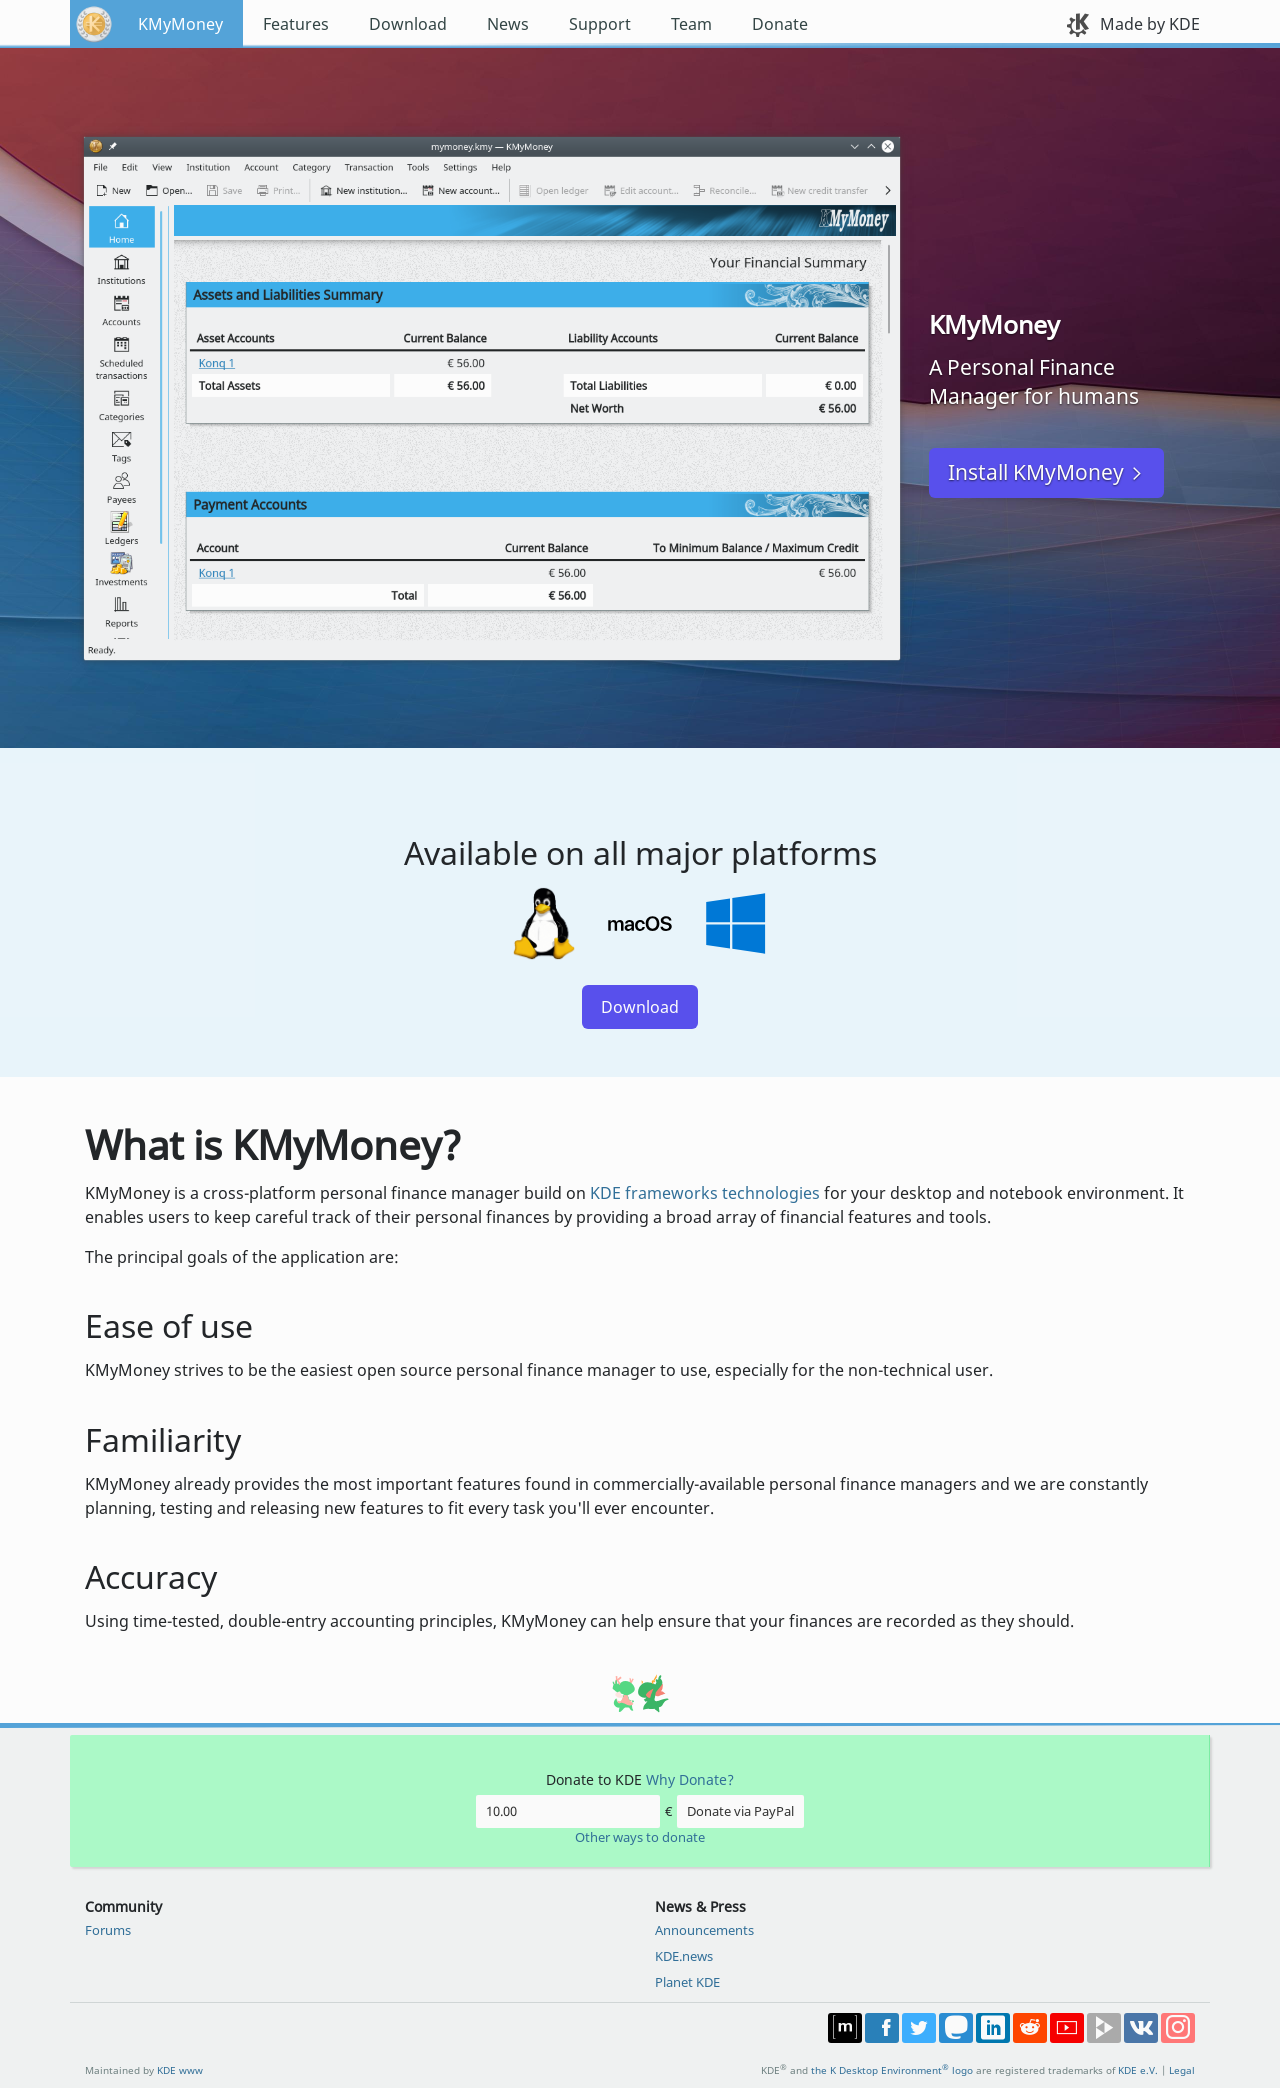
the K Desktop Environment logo (892, 2070)
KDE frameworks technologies (705, 1193)
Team (691, 24)
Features (296, 24)
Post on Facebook (882, 2028)
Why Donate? (690, 1779)
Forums (108, 1930)
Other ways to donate (640, 1837)
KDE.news (684, 1956)
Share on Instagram (1178, 2028)
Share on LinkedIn (993, 2028)
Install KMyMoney (1036, 472)
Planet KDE (687, 1982)
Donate (780, 24)
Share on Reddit (1030, 2028)
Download (408, 24)
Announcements (704, 1930)
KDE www (180, 2070)
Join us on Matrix (845, 2028)
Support (600, 24)
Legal (1182, 2070)
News (508, 24)
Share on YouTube (1067, 2028)
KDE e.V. (1138, 2070)
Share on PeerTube (1104, 2028)
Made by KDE (1150, 24)
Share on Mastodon (956, 2028)
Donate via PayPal (740, 1811)
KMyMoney (180, 24)
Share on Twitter (919, 2028)
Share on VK (1141, 2028)
